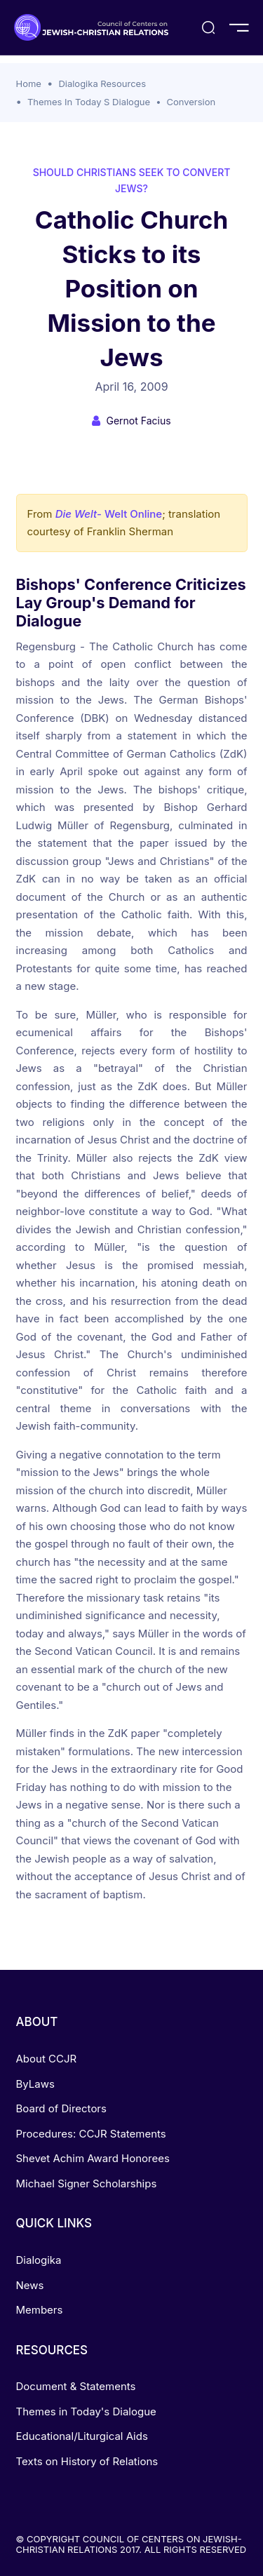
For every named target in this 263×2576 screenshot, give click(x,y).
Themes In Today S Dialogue (88, 101)
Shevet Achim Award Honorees (93, 2158)
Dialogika (39, 2260)
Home (28, 83)
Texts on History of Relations (87, 2461)
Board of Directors (61, 2108)
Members (39, 2309)
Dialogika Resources (102, 83)
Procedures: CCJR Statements (91, 2133)
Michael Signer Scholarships (86, 2183)
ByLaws (35, 2084)
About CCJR (46, 2058)
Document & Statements (76, 2386)
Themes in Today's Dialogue (86, 2411)
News (30, 2285)
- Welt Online (109, 514)
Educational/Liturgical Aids (82, 2436)
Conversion (190, 101)
